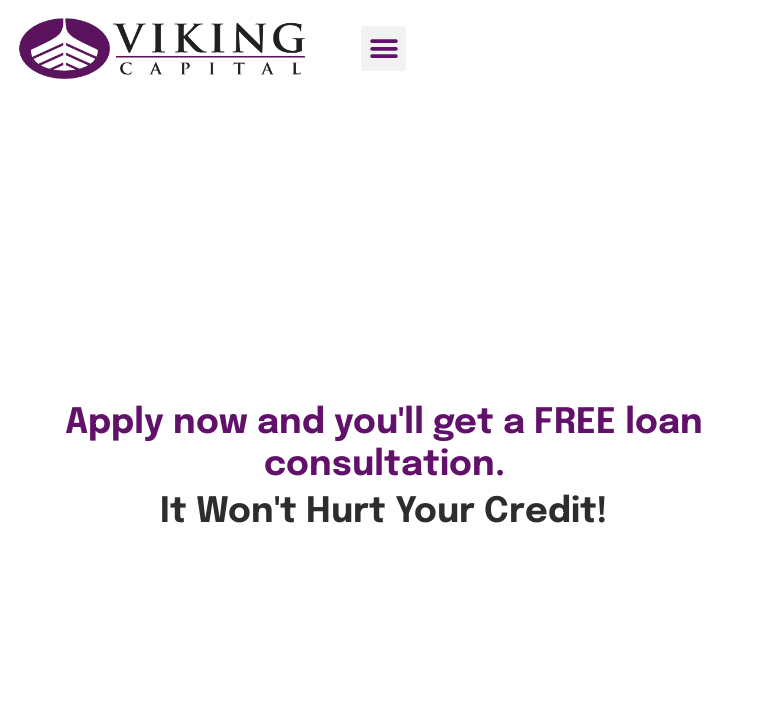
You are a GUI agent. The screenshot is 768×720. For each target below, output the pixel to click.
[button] (383, 48)
